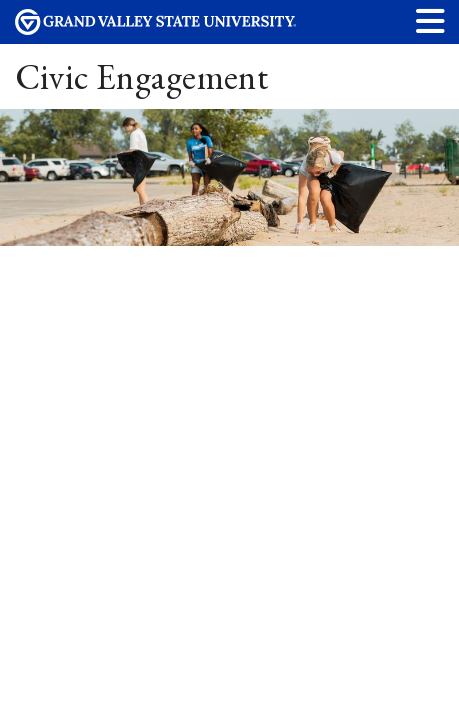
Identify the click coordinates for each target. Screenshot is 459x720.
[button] (431, 20)
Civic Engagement (142, 76)
